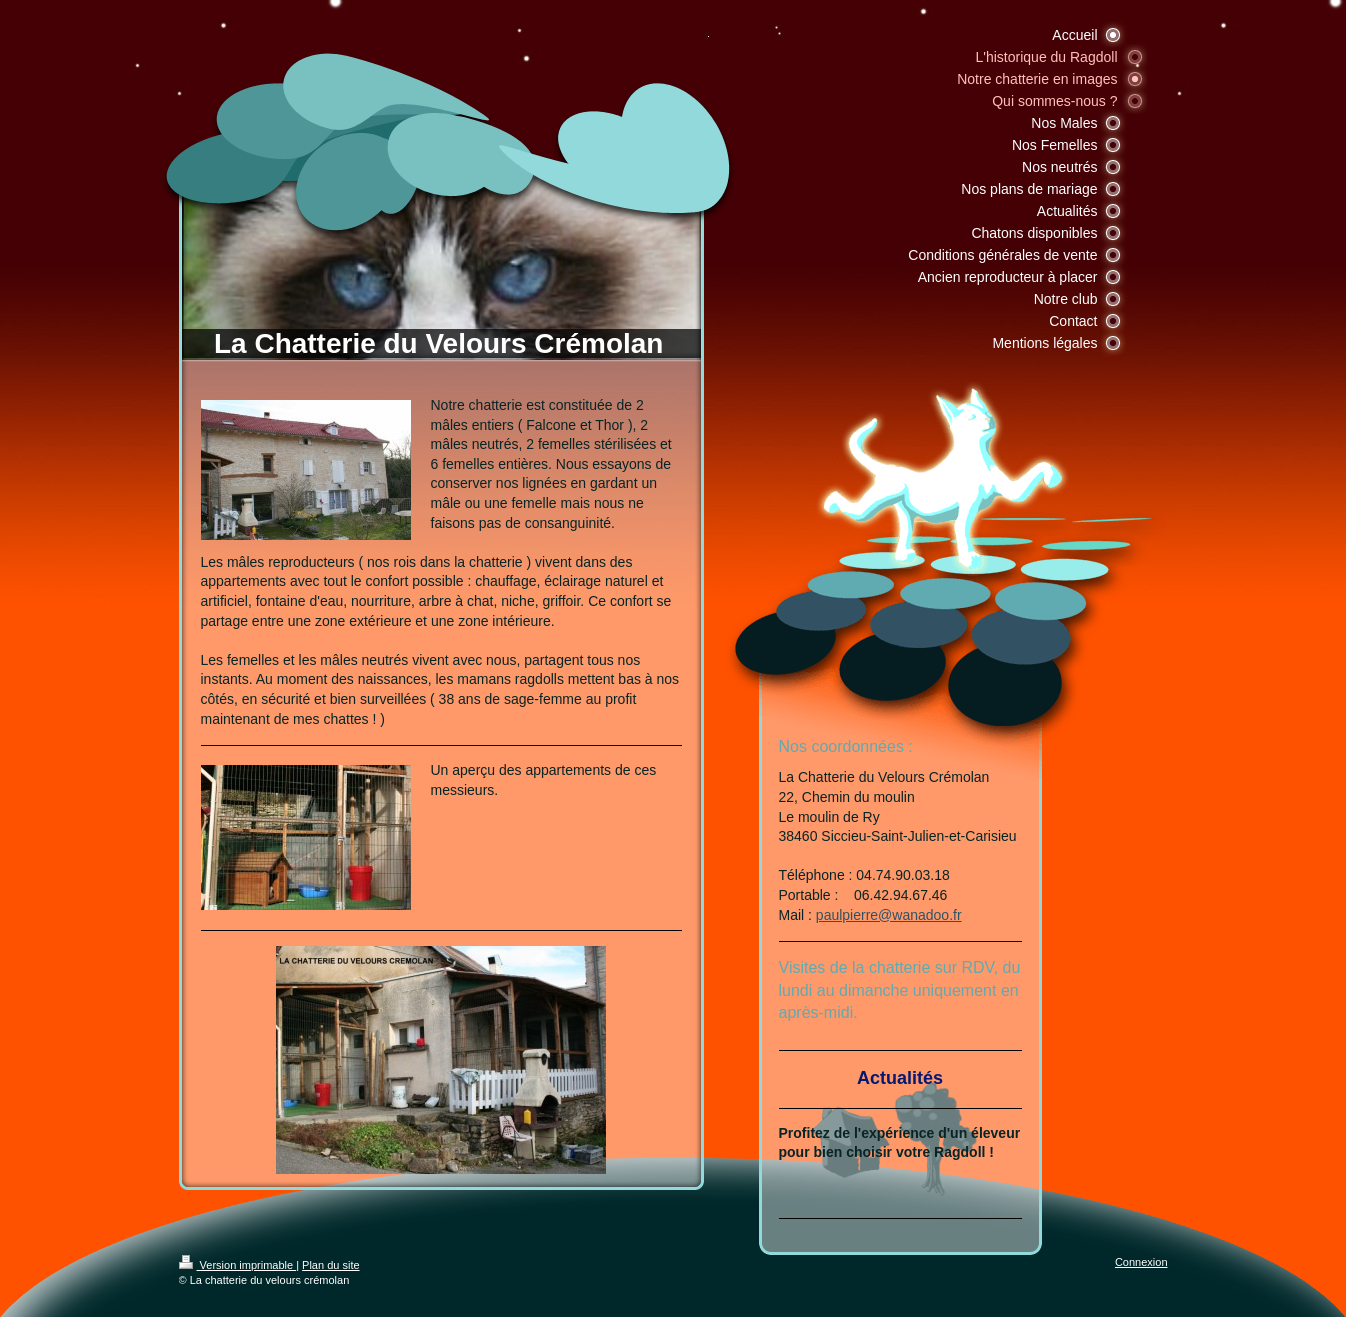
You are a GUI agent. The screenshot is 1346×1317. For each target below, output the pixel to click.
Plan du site (330, 1265)
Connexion (1141, 1262)
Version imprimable (238, 1265)
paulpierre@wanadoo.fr (889, 915)
